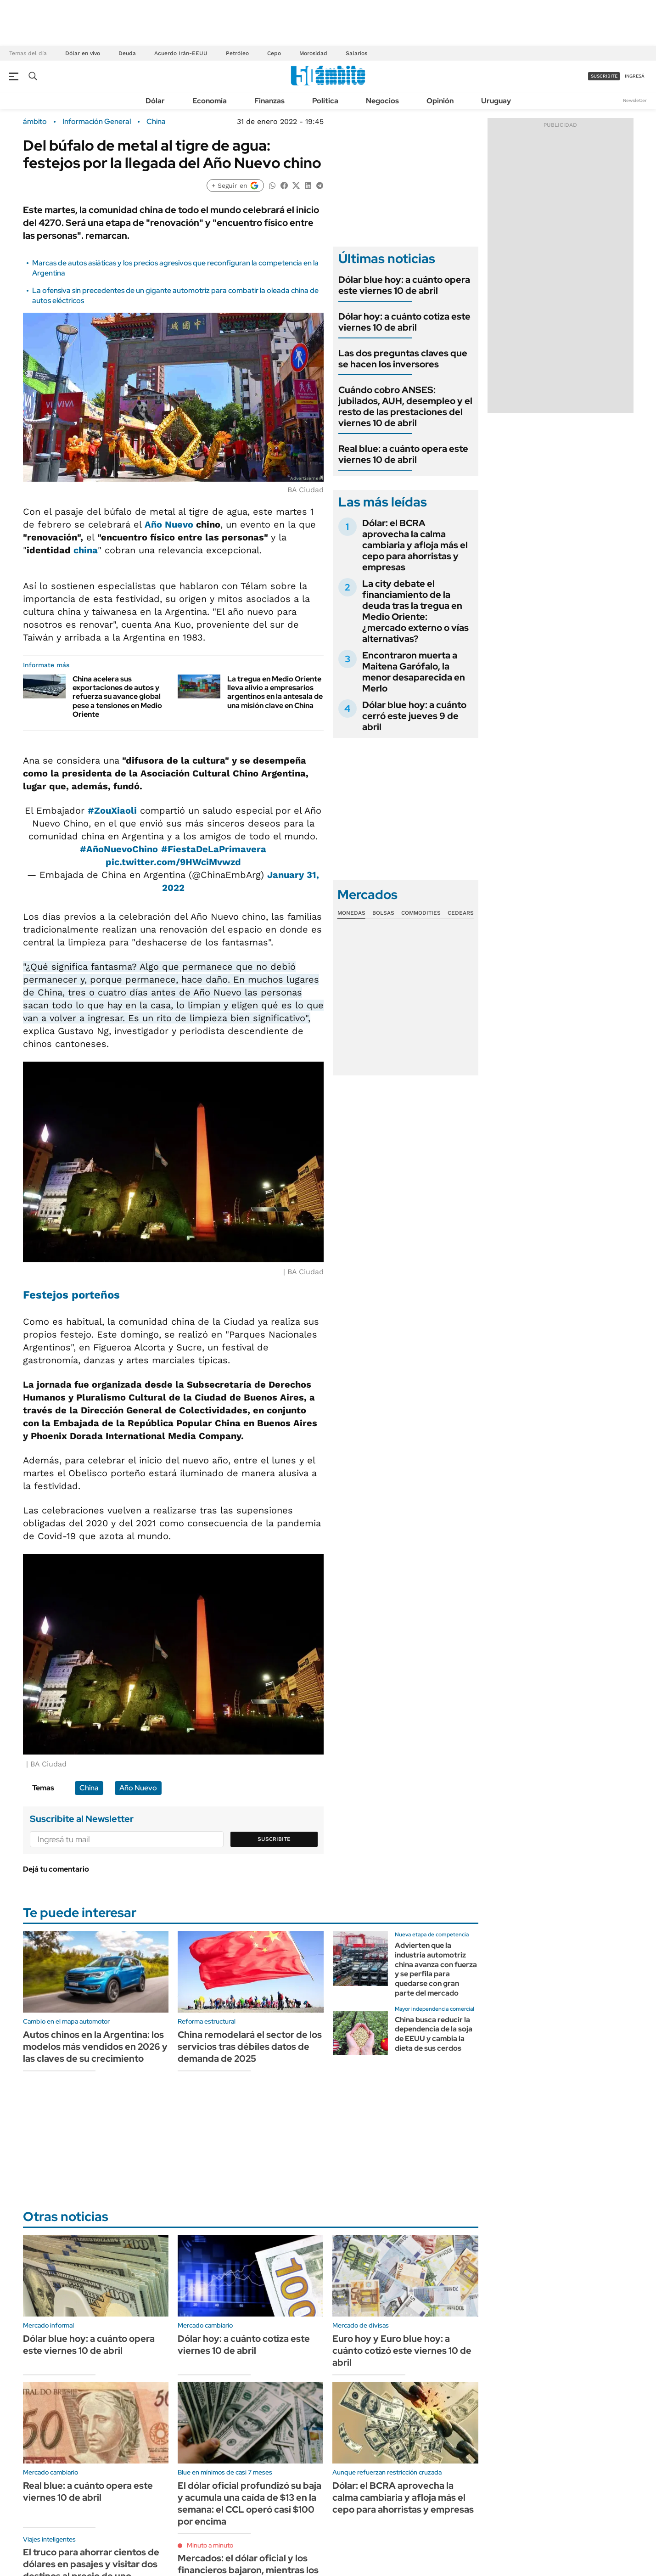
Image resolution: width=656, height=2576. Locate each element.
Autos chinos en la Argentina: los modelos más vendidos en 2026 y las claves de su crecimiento (95, 2046)
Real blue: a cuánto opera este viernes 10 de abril (403, 454)
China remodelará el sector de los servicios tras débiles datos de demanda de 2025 (250, 2046)
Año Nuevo (169, 524)
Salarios (356, 53)
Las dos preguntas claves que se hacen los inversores (402, 358)
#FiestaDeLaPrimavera (213, 849)
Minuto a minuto (210, 2545)
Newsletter (635, 100)
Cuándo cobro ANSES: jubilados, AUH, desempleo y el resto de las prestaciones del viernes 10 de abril (405, 406)
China (156, 121)
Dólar (155, 101)
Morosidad (313, 53)
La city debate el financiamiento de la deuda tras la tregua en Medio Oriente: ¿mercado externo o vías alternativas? (415, 611)
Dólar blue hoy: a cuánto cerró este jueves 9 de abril (414, 716)
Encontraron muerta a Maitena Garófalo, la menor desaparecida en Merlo (413, 671)
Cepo (274, 53)
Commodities (421, 913)
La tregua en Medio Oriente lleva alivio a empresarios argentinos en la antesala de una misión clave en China (275, 692)
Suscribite (274, 1839)
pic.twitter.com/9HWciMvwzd (173, 861)
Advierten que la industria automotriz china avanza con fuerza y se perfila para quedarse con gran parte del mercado (436, 1969)
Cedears (461, 913)
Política (325, 101)
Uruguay (496, 101)
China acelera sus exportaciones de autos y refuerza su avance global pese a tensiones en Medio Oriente (117, 696)
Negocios (382, 101)
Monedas (351, 913)
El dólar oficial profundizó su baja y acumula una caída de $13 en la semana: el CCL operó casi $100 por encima (249, 2503)
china (85, 550)
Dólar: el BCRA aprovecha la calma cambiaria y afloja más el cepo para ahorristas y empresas (415, 545)
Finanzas (269, 101)
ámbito (35, 121)
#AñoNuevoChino (119, 849)
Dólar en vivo (82, 53)
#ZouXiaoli (112, 810)
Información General (96, 121)
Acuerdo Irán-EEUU (180, 53)
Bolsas (383, 913)
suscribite (604, 76)
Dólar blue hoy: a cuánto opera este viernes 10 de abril (404, 285)
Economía (209, 101)
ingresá (635, 76)
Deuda (127, 53)
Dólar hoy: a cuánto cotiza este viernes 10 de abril (404, 321)
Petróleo (237, 53)
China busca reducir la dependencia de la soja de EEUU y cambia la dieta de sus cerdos (433, 2034)
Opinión (440, 101)
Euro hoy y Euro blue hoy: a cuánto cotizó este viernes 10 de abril (401, 2350)
